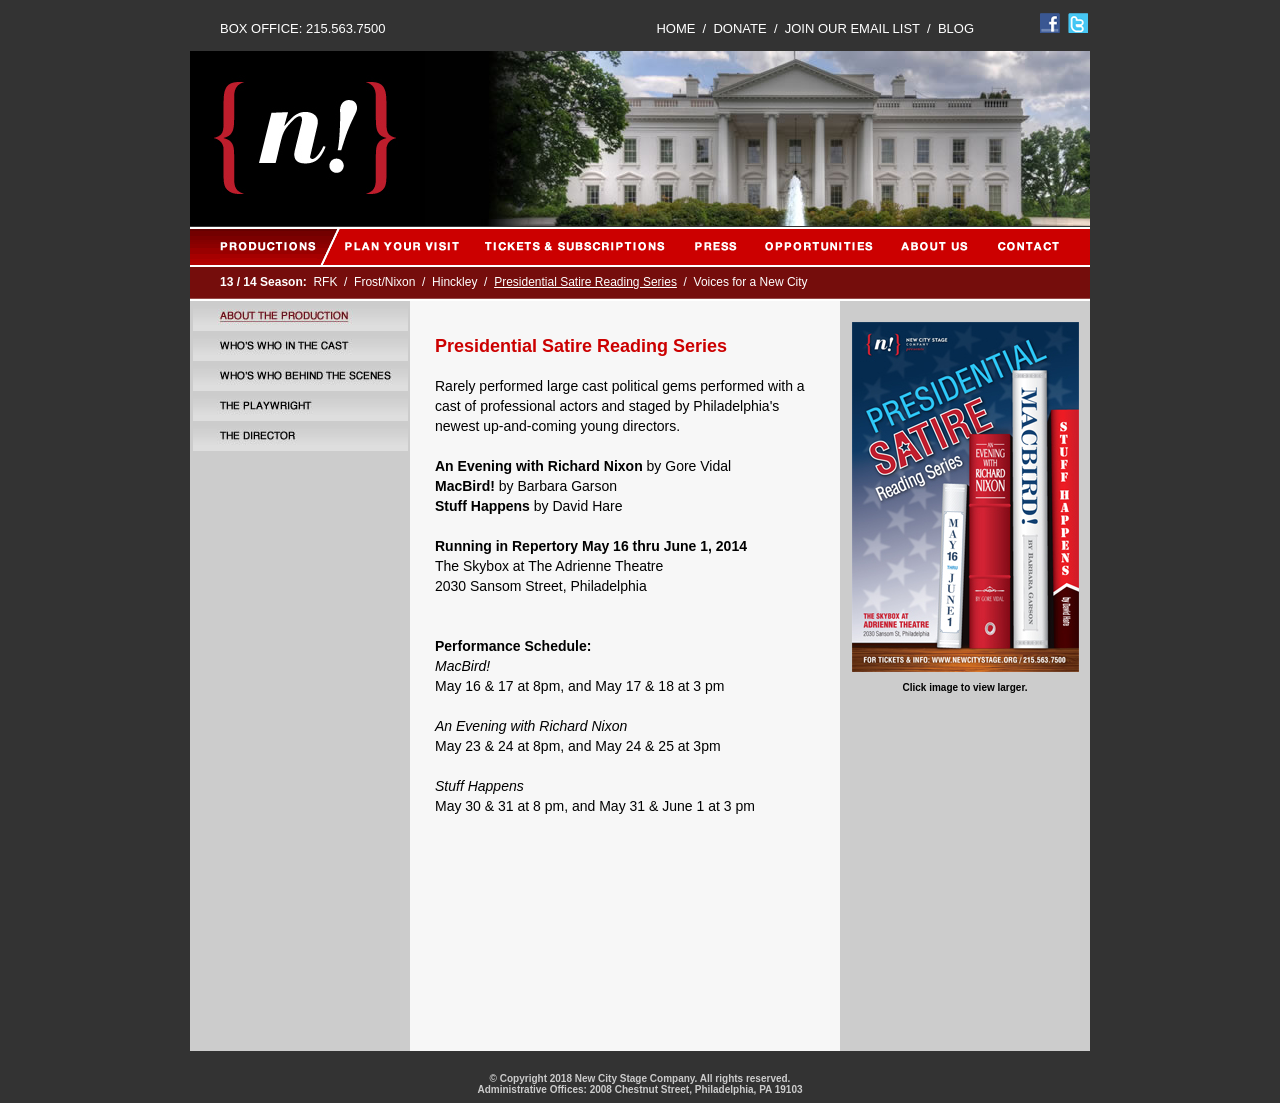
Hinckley (454, 282)
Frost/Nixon (384, 282)
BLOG (956, 28)
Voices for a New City (751, 282)
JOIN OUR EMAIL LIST (852, 28)
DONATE (739, 28)
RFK (325, 282)
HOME (675, 28)
